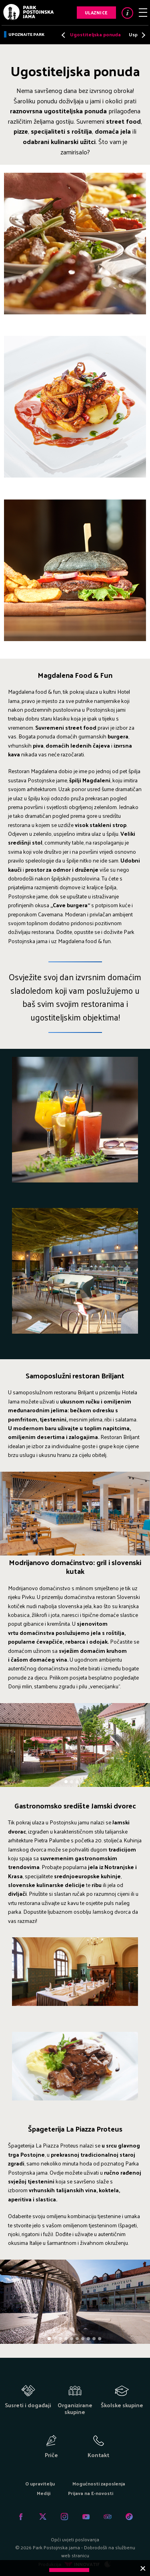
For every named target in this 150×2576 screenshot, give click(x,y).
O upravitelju (40, 2483)
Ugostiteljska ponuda (95, 34)
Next (141, 35)
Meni (143, 12)
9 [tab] (94, 2339)
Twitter (43, 2517)
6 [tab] (78, 2339)
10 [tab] (100, 2339)
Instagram (64, 2517)
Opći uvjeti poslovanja (75, 2539)
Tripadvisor (108, 2517)
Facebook (21, 2517)
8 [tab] (89, 2339)
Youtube (86, 2517)
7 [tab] (83, 2339)
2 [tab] (72, 1782)
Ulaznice (96, 12)
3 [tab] (77, 1782)
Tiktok (129, 2517)
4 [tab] (83, 1782)
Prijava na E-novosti (90, 2493)
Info (127, 13)
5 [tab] (72, 2339)
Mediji (43, 2493)
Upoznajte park (26, 34)
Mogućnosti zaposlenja (98, 2483)
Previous (64, 35)
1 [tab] (67, 1782)
